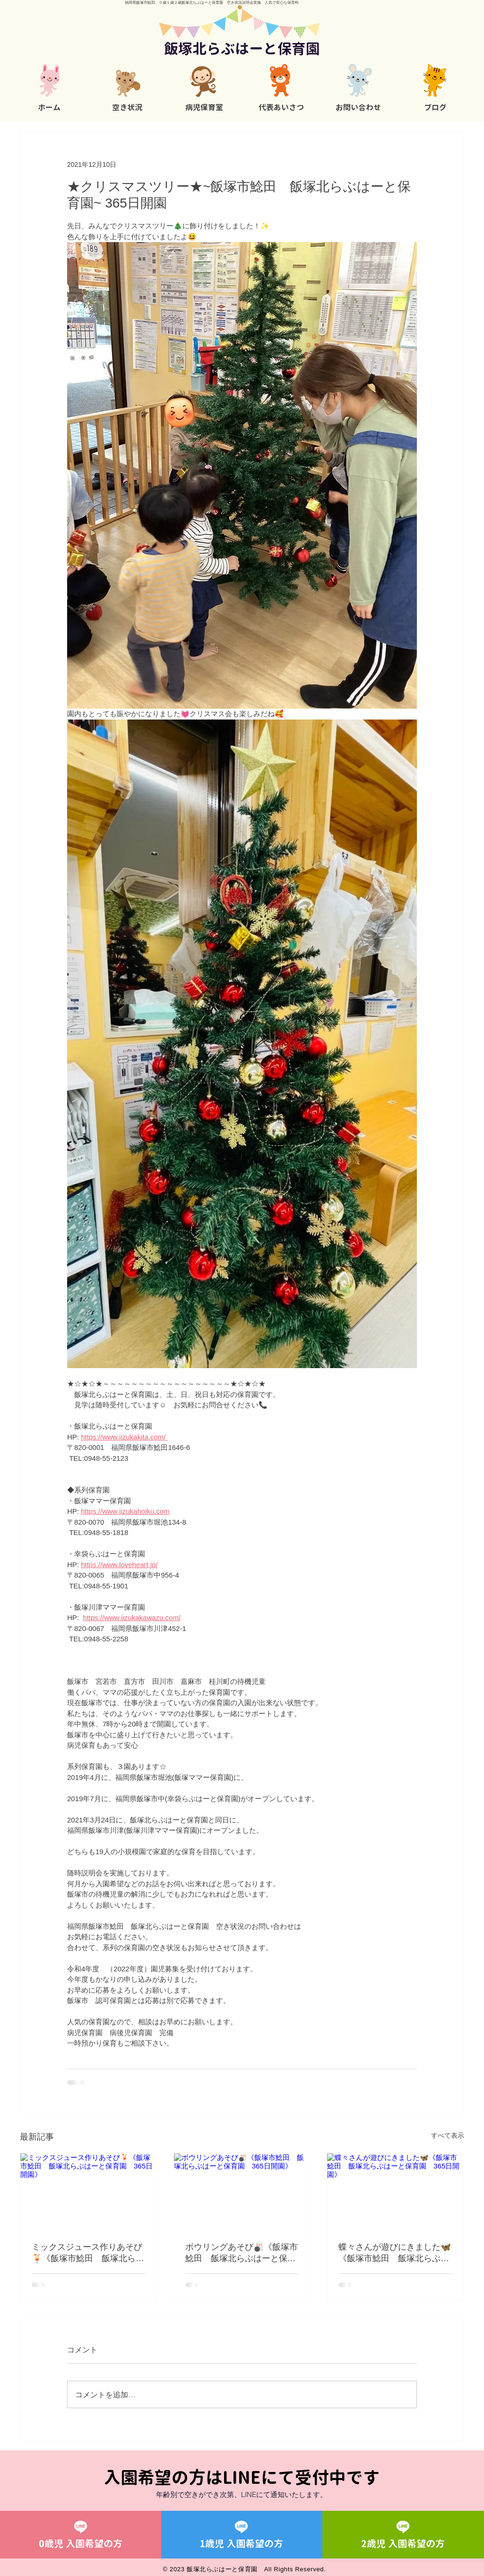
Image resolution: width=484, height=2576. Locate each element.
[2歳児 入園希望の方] (403, 2535)
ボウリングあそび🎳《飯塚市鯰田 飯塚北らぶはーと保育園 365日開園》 (241, 2253)
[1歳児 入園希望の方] (241, 2535)
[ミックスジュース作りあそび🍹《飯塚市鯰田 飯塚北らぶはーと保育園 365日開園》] (88, 2191)
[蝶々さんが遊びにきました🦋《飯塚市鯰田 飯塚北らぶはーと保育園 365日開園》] (395, 2191)
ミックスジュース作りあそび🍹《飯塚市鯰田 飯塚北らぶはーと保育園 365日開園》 (88, 2253)
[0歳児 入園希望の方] (80, 2535)
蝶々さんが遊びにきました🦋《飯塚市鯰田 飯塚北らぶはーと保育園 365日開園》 (394, 2253)
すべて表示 (447, 2135)
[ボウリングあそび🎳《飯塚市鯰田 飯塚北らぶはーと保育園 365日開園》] (242, 2191)
